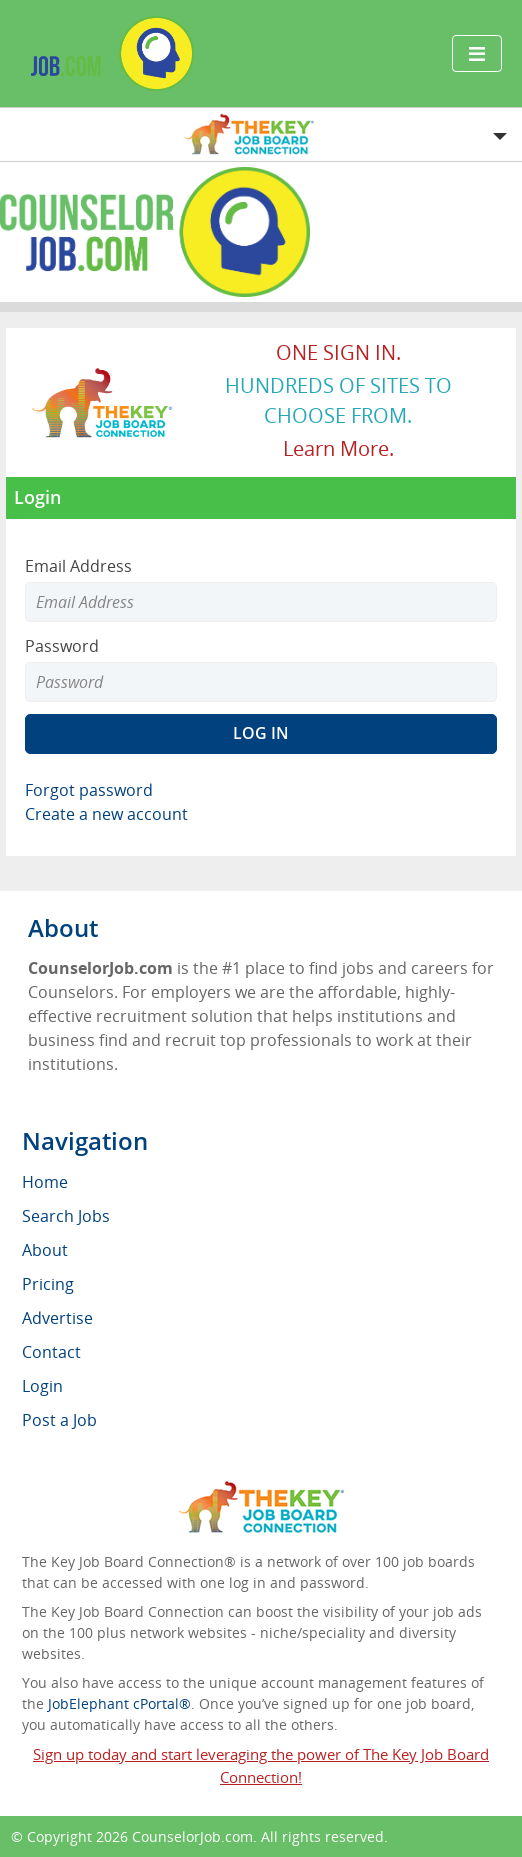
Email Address (78, 566)
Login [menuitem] (42, 1386)
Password (62, 646)
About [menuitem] (45, 1250)
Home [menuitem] (45, 1182)
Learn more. (338, 448)
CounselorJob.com (192, 1836)
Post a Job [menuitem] (59, 1420)
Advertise (57, 1318)
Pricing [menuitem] (48, 1284)
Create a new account (106, 814)
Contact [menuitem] (51, 1352)
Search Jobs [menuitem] (66, 1216)
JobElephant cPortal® (119, 1703)
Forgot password (89, 790)
